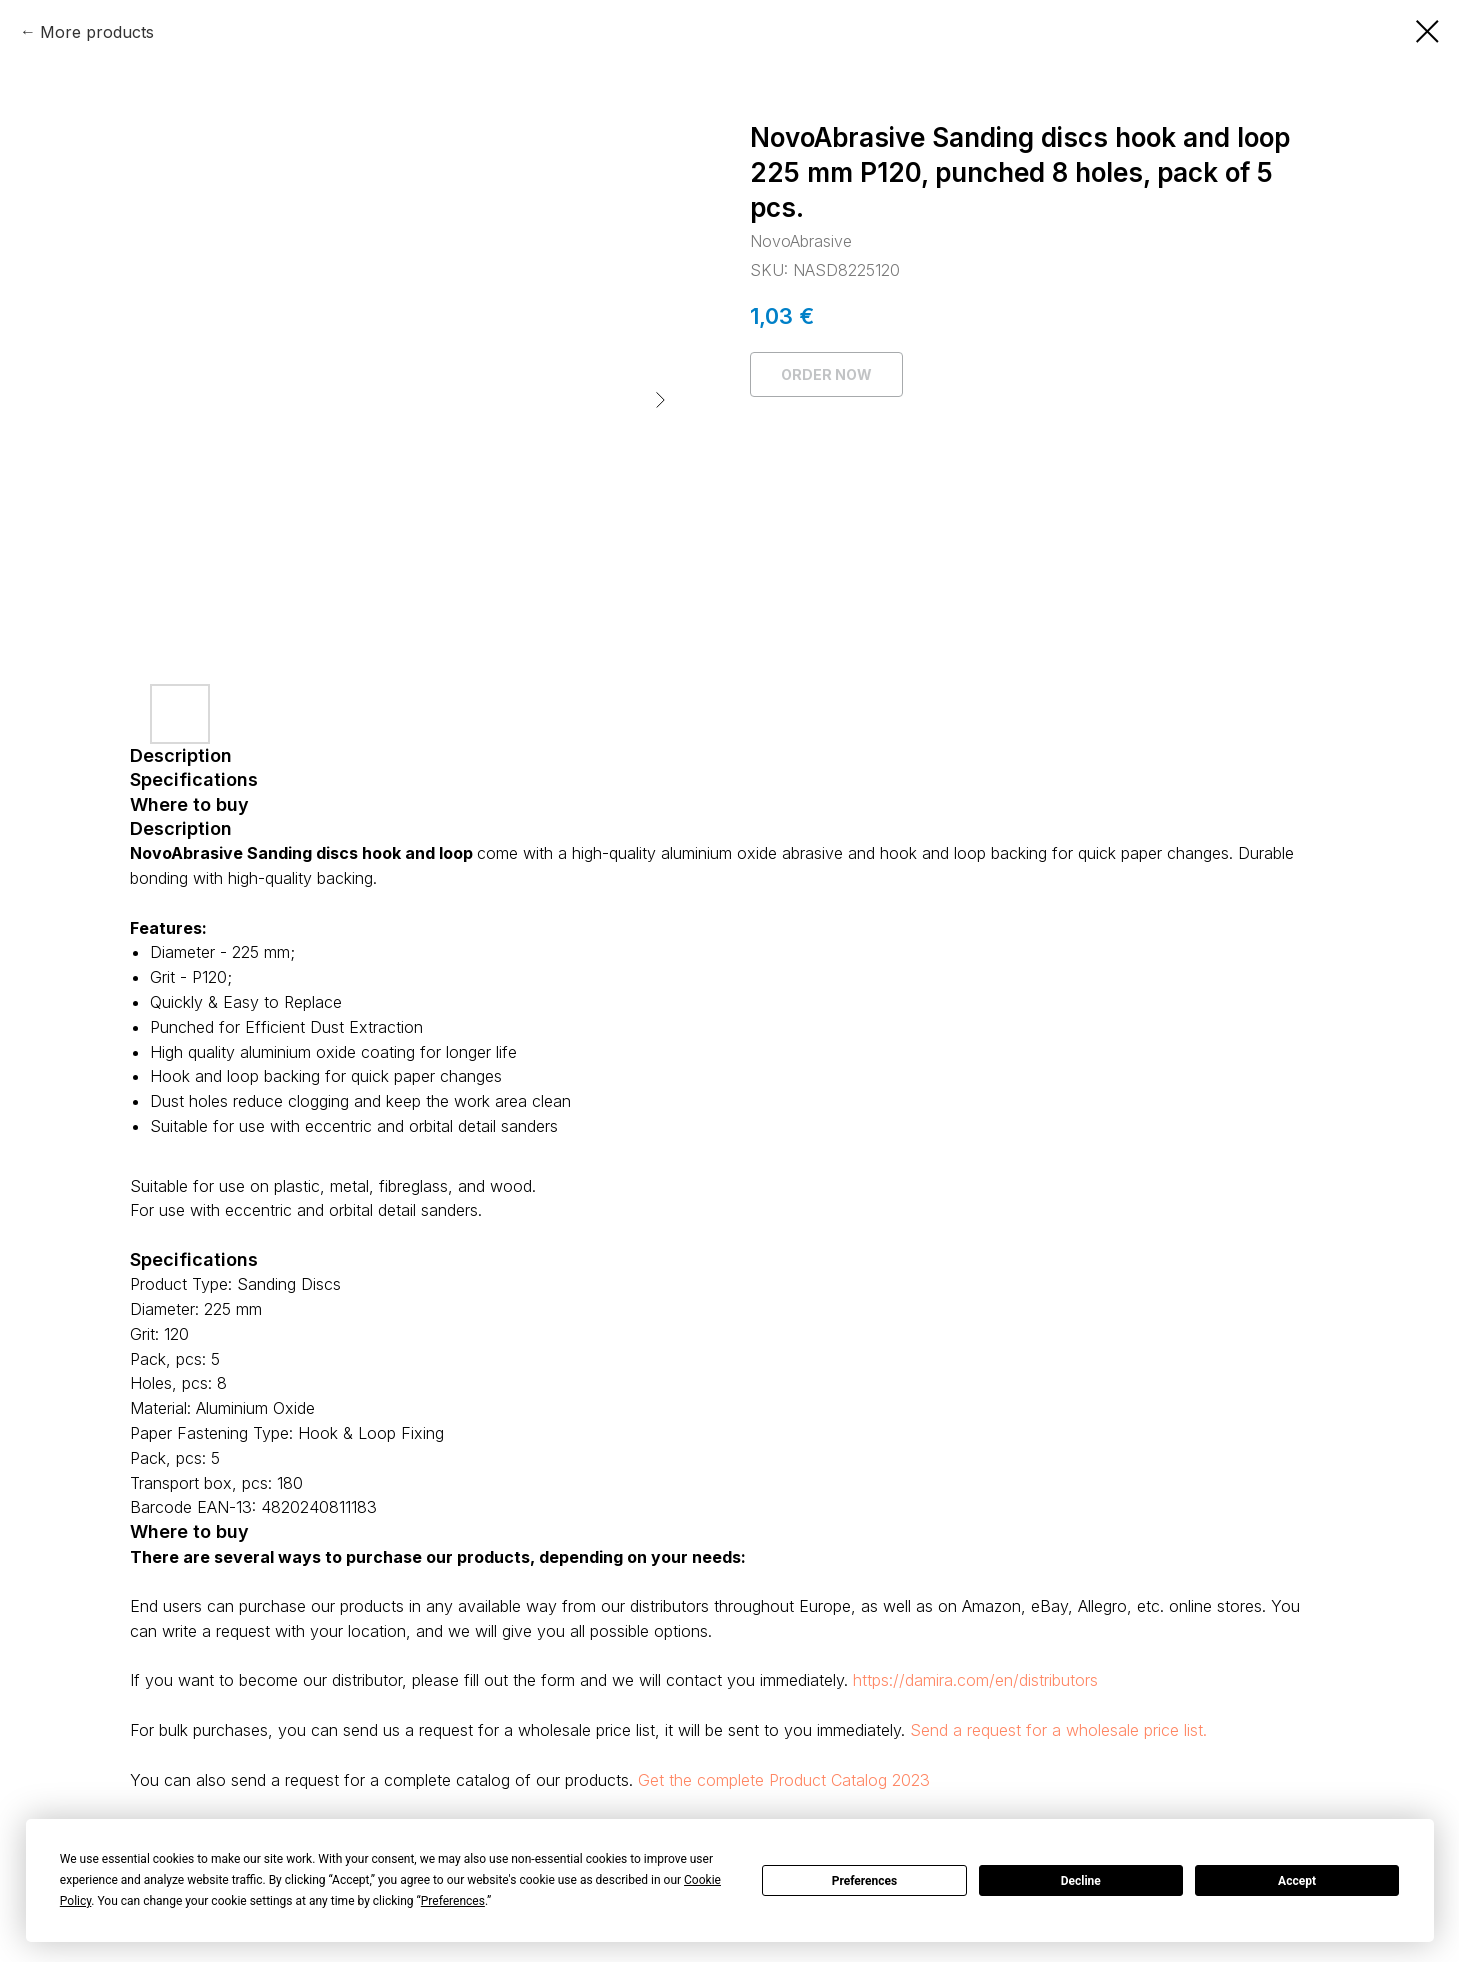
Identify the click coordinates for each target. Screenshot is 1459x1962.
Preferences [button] (453, 1901)
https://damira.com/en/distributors (975, 1680)
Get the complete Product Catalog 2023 (784, 1780)
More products (97, 32)
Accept (1297, 1881)
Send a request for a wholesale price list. (1058, 1730)
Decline (1081, 1881)
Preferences (865, 1881)
